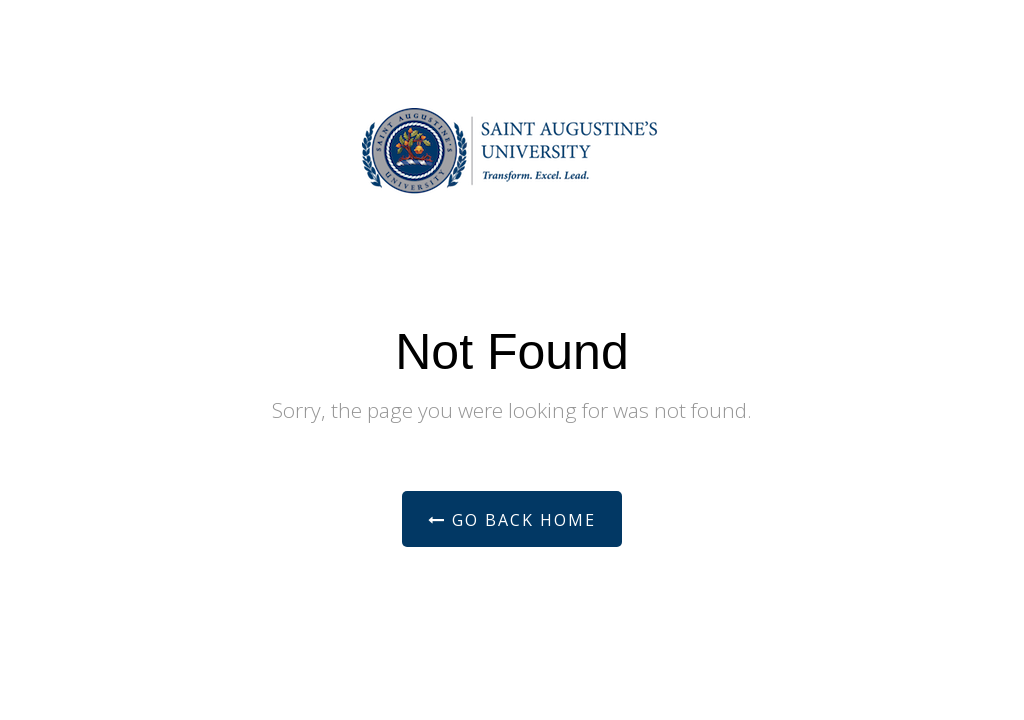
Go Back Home (512, 520)
